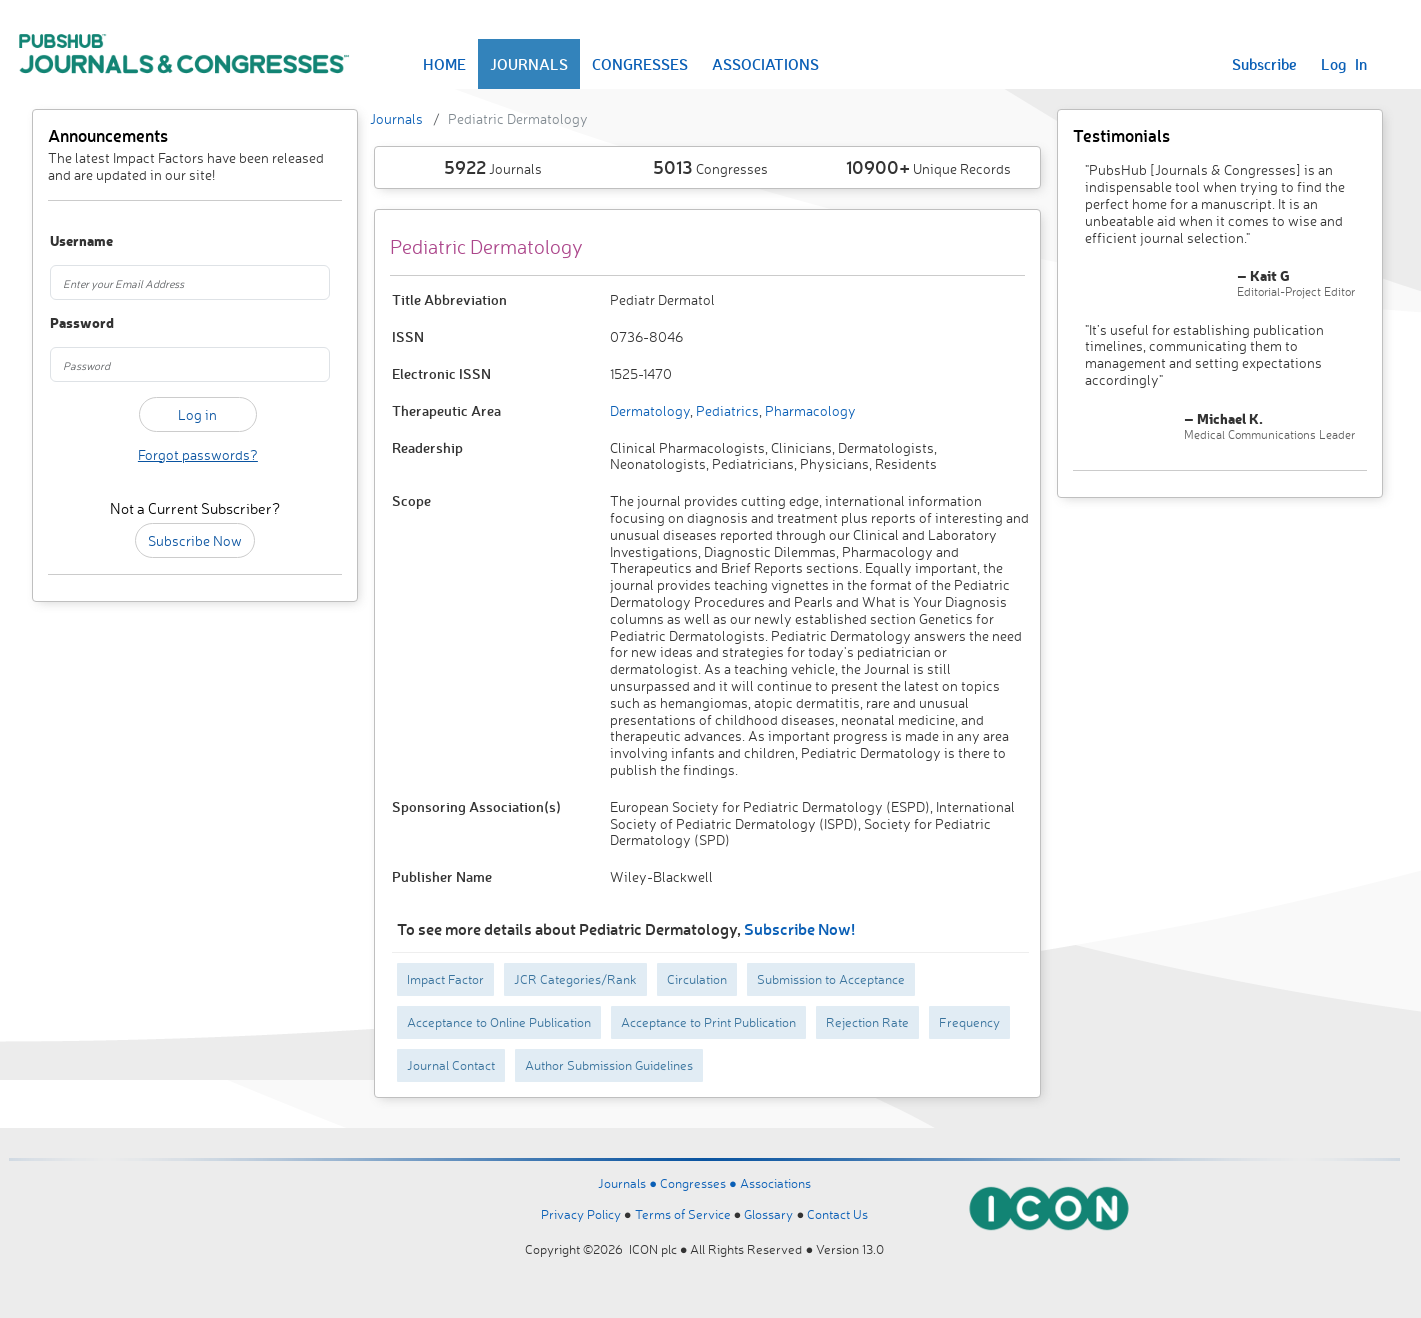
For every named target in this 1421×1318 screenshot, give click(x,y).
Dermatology (650, 410)
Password (72, 323)
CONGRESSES (640, 64)
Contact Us (837, 1214)
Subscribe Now (195, 540)
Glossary (768, 1214)
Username (72, 241)
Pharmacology (809, 410)
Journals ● (629, 1183)
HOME (444, 64)
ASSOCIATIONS (765, 64)
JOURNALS (529, 64)
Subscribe (1264, 64)
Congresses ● (700, 1183)
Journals (396, 118)
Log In (1344, 64)
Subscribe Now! (799, 928)
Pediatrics (726, 410)
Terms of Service (683, 1214)
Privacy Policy (581, 1214)
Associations (775, 1183)
